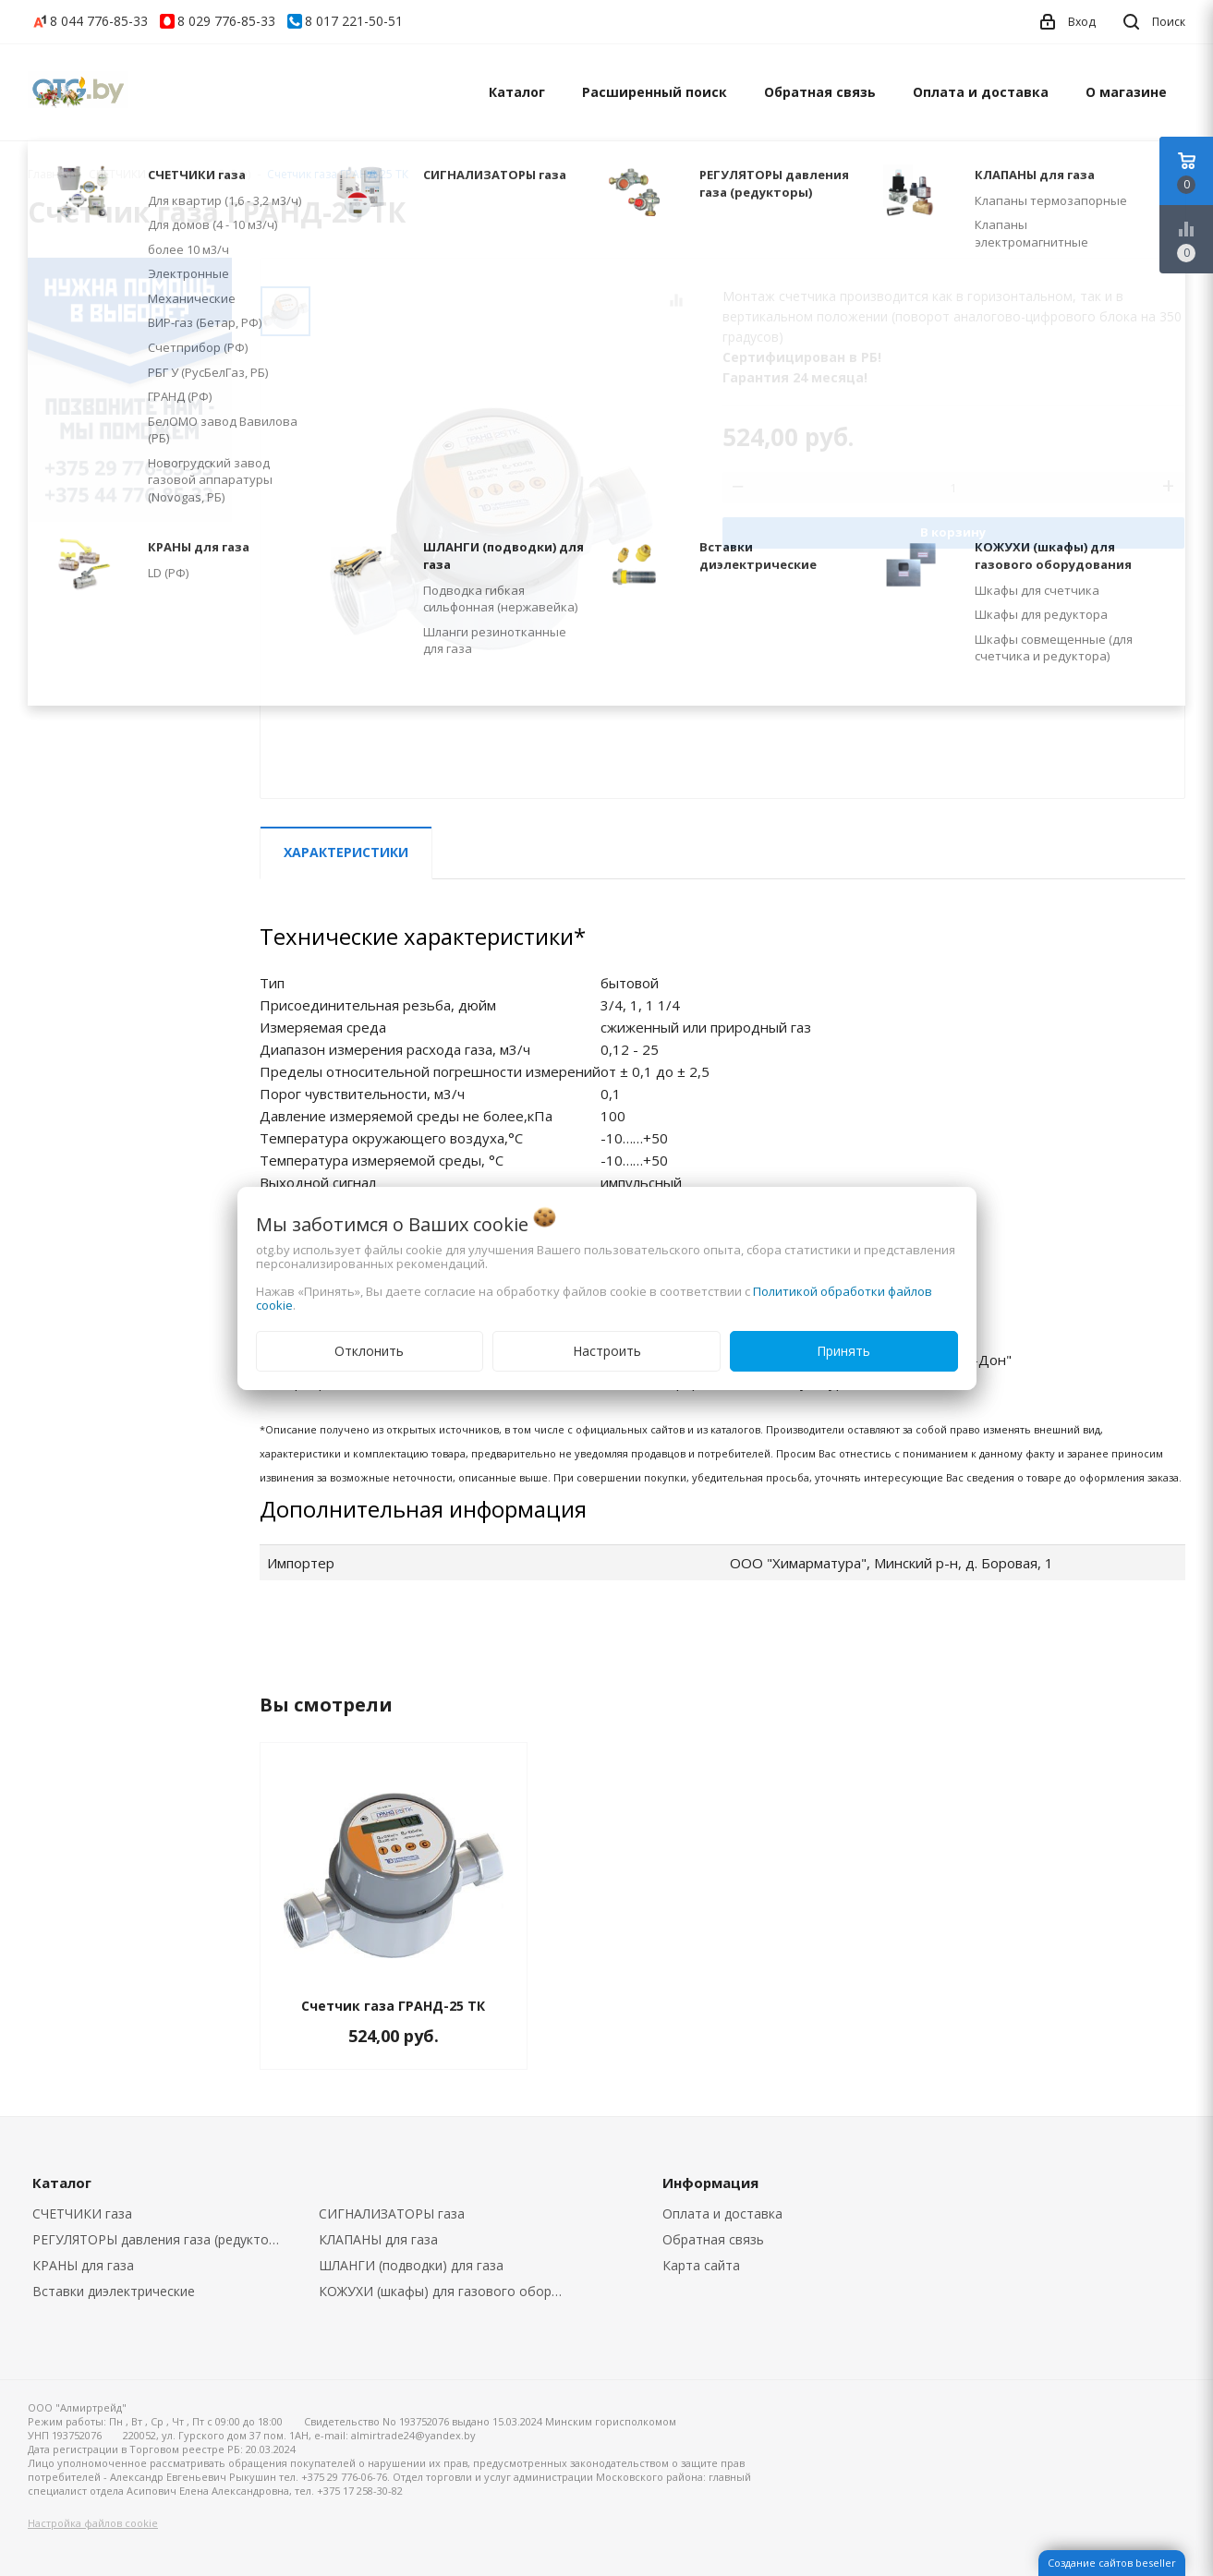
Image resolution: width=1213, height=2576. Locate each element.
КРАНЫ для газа (83, 2265)
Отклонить (369, 1351)
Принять (843, 1351)
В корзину (953, 532)
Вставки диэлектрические (113, 2291)
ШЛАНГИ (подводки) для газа (411, 2265)
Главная (50, 174)
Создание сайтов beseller (1112, 2563)
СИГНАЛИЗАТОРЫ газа (392, 2213)
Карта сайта (701, 2265)
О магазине (1126, 92)
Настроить (607, 1351)
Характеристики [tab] (346, 852)
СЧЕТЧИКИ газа (82, 2213)
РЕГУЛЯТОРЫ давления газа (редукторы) (161, 2239)
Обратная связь (820, 92)
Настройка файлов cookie (93, 2523)
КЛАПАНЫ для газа (378, 2239)
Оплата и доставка (981, 92)
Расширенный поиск (654, 92)
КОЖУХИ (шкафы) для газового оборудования (448, 2291)
